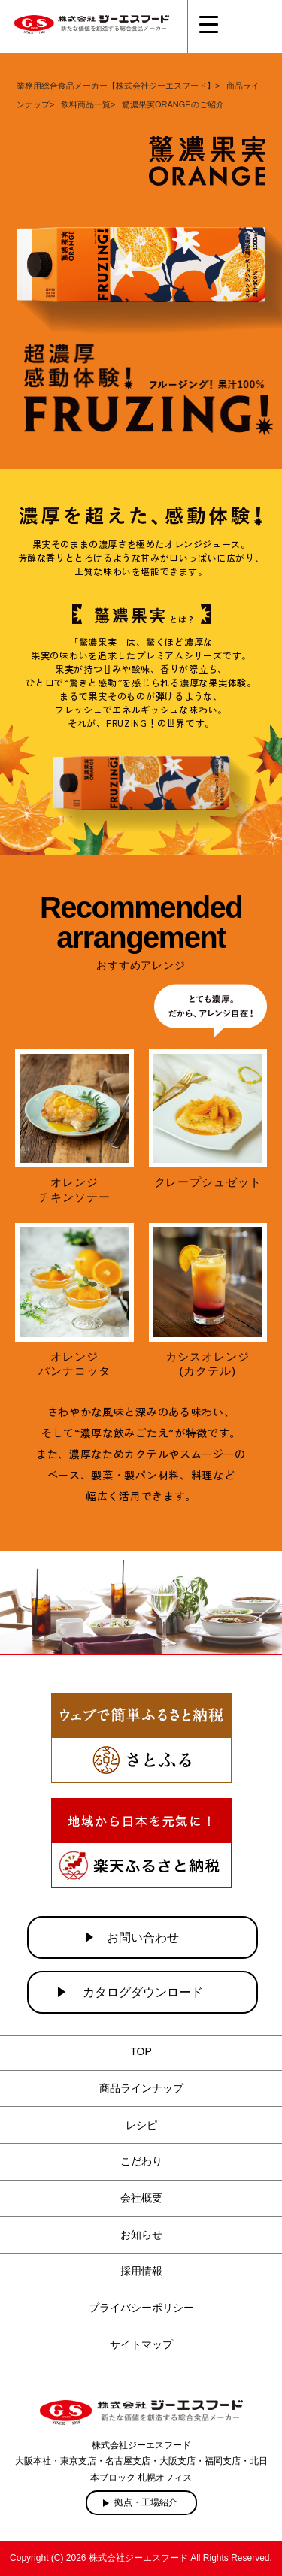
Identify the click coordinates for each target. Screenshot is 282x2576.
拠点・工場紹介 (145, 2502)
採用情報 (141, 2271)
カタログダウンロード (143, 1992)
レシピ (141, 2125)
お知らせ (141, 2235)
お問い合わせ (143, 1937)
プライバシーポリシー (141, 2308)
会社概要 (141, 2198)
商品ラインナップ (141, 2088)
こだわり (141, 2161)
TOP (141, 2051)
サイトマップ (141, 2344)
